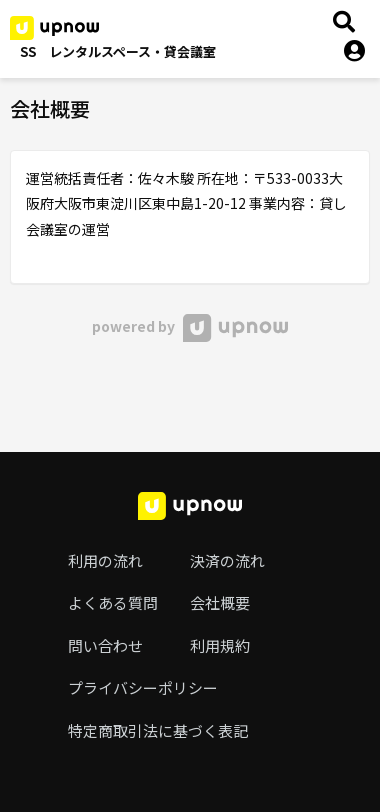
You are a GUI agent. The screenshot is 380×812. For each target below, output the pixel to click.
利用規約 (220, 645)
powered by (189, 326)
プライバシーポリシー (143, 687)
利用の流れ (105, 560)
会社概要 (220, 602)
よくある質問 (113, 602)
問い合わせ (105, 645)
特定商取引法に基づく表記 (158, 730)
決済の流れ (227, 560)
